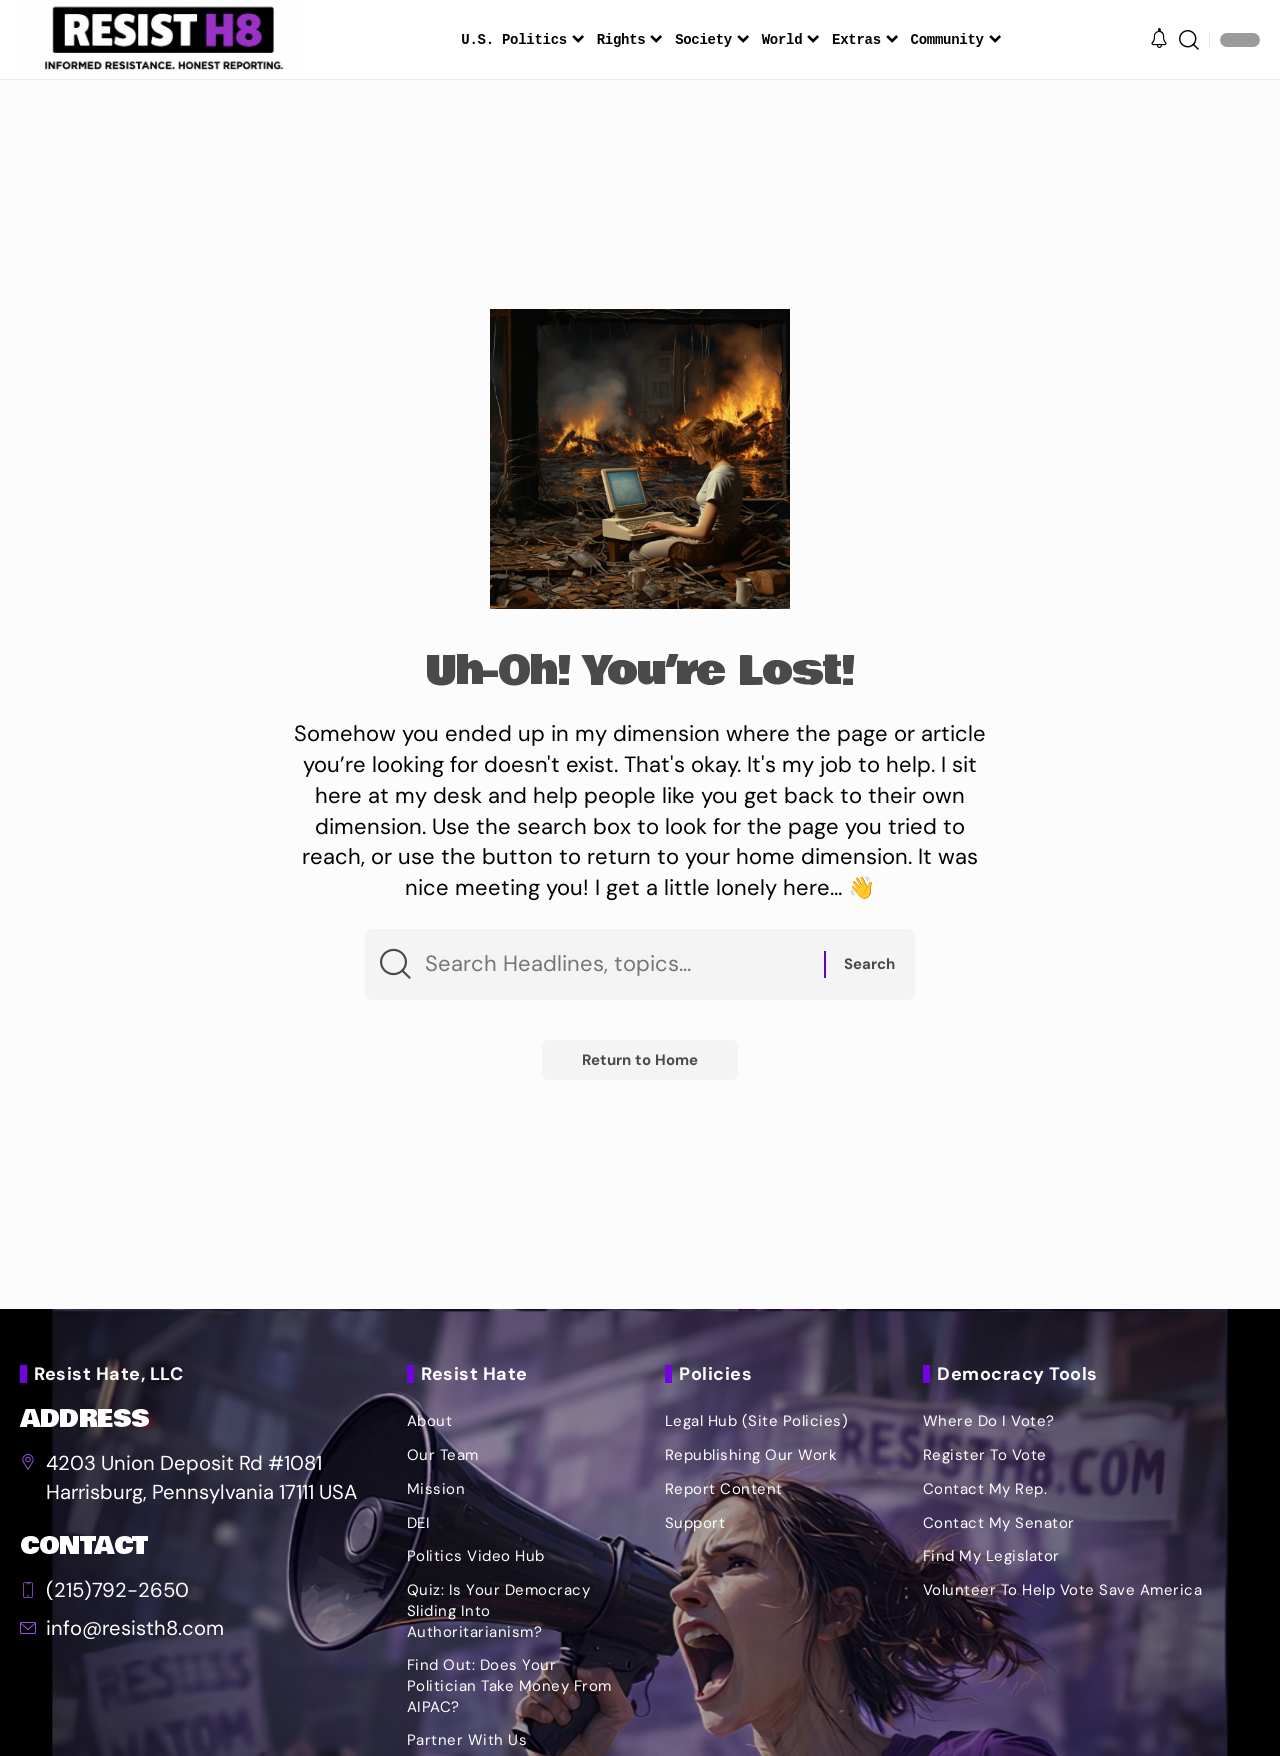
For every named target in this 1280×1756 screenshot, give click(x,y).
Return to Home (640, 1060)
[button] (1189, 40)
